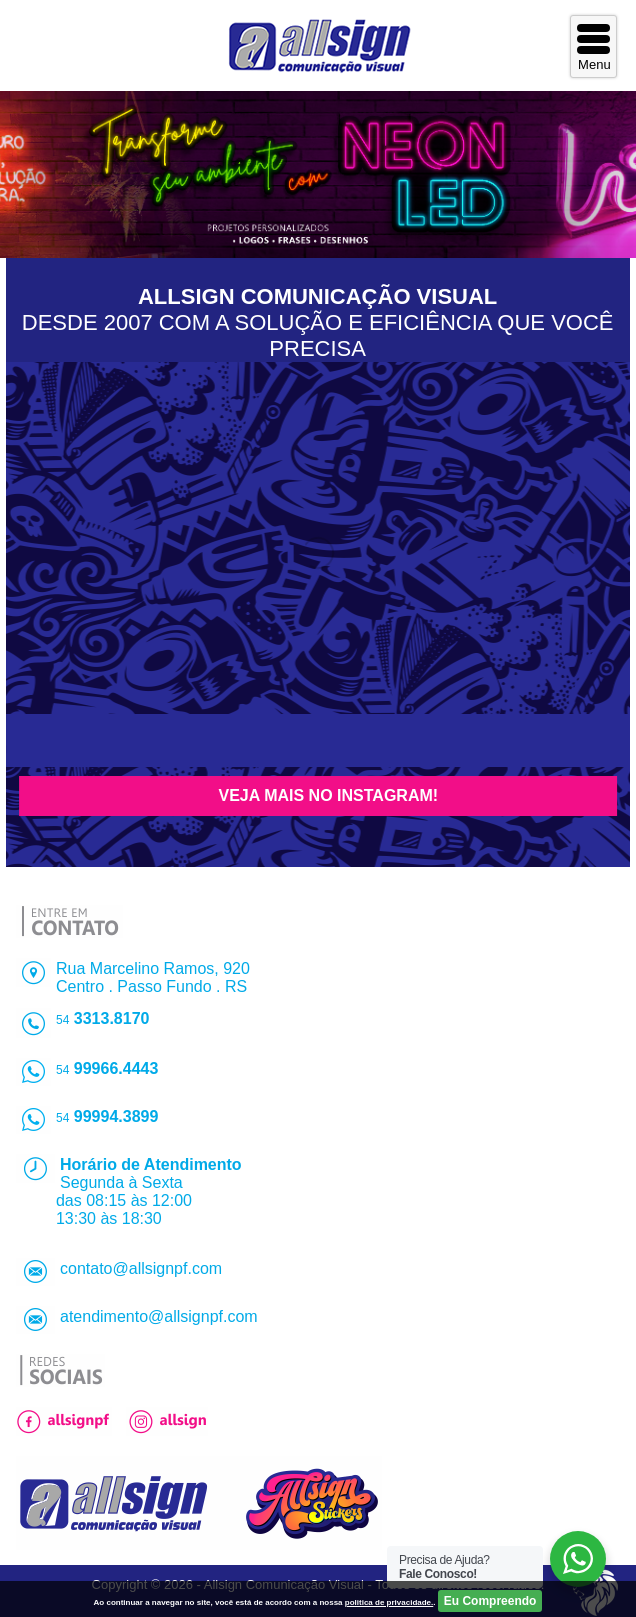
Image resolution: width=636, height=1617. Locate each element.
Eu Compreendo (490, 1601)
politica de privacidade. (389, 1602)
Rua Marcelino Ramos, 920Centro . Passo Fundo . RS (153, 977)
